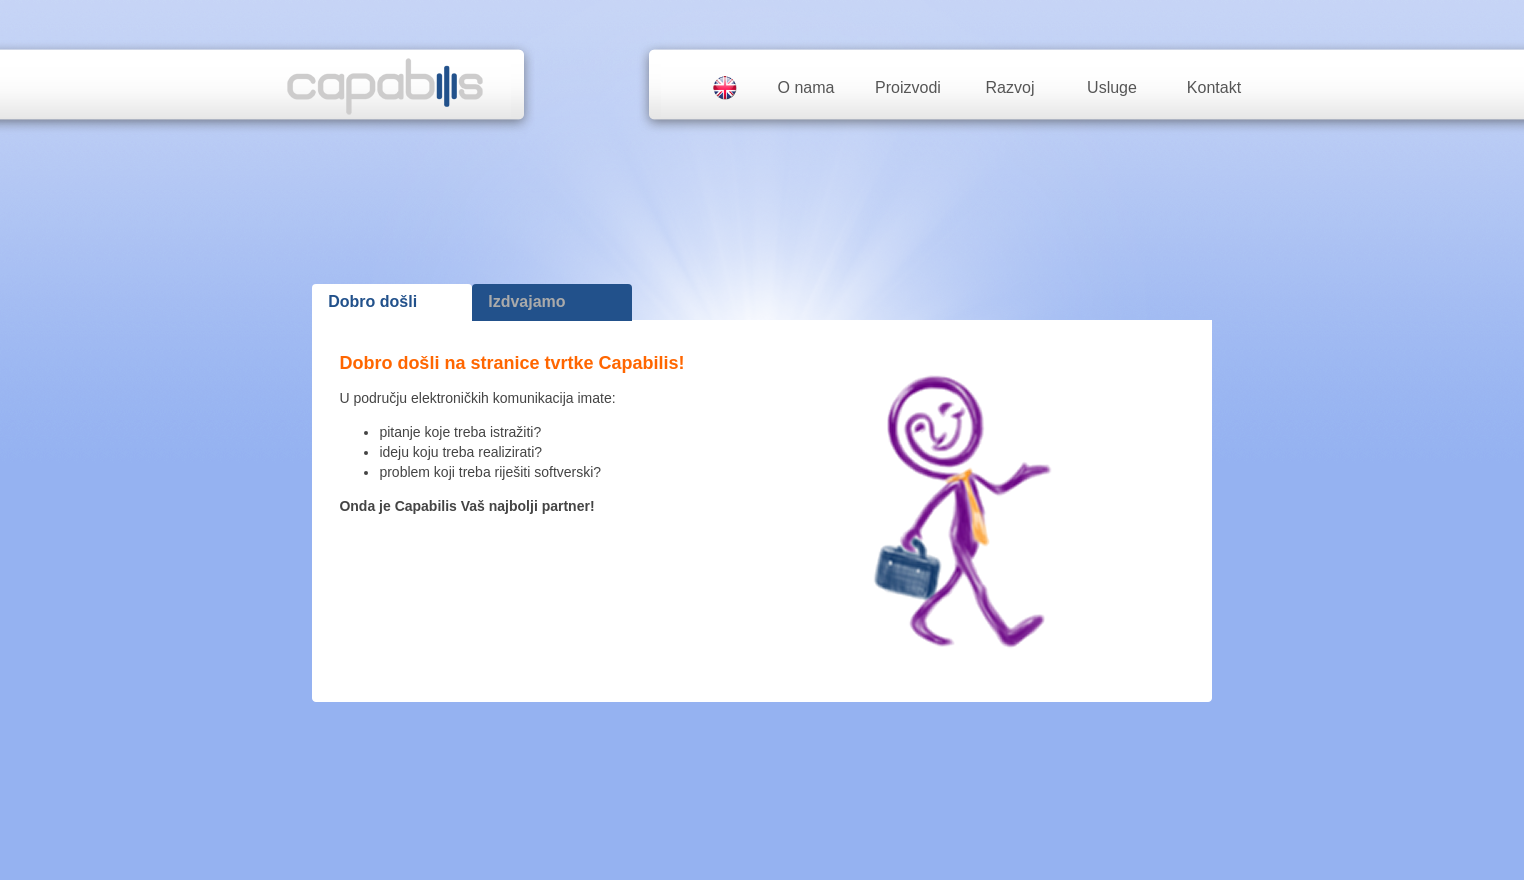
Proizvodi (908, 87)
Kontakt (1214, 87)
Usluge (1112, 87)
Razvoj (1010, 87)
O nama (806, 87)
